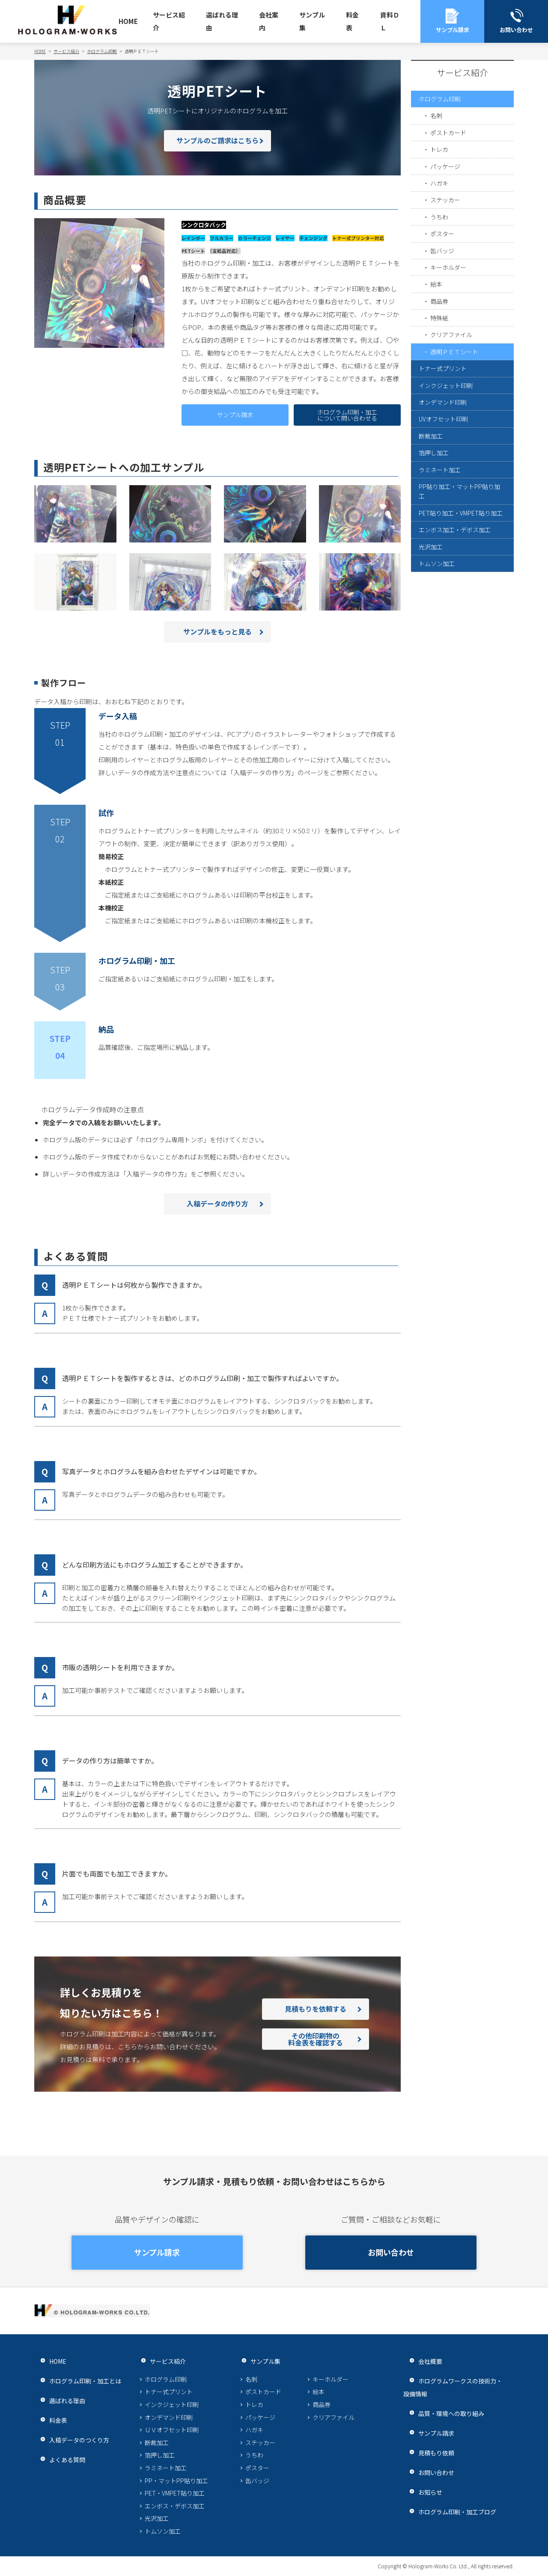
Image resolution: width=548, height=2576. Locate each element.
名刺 (437, 120)
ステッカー (447, 220)
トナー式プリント (444, 422)
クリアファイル (453, 381)
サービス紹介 (169, 21)
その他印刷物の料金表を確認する (315, 2039)
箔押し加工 (435, 522)
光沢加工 (431, 648)
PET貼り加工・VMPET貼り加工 (461, 602)
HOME (128, 21)
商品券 (440, 341)
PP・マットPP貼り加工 (176, 2480)
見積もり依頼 (430, 2452)
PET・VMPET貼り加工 (175, 2493)
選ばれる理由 (222, 21)
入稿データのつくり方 (74, 2439)
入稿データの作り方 (217, 1204)
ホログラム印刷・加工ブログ (452, 2511)
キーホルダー (450, 301)
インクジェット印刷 (448, 442)
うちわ (440, 241)
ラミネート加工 (441, 542)
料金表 (352, 21)
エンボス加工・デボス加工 (457, 628)
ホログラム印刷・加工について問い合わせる (347, 415)
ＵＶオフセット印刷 (172, 2429)
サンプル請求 (235, 414)
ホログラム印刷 (441, 100)
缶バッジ (443, 281)
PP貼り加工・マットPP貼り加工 (459, 569)
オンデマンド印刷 (444, 462)
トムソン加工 (438, 668)
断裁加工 (431, 502)
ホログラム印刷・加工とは (80, 2380)
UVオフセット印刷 (445, 482)
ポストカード (450, 140)
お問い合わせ (391, 2252)
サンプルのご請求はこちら (217, 141)
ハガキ (440, 200)
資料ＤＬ (389, 21)
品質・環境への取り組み (446, 2413)
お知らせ (424, 2491)
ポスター (443, 261)
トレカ (440, 160)
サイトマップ (145, 2565)
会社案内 (268, 21)
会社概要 (424, 2361)
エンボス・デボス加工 (175, 2506)
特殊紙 (440, 361)
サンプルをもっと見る (217, 632)
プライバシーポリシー (66, 2565)
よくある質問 (61, 2459)
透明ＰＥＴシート (456, 401)
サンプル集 (312, 21)
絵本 (437, 321)
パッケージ (447, 180)
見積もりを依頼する (315, 2009)
